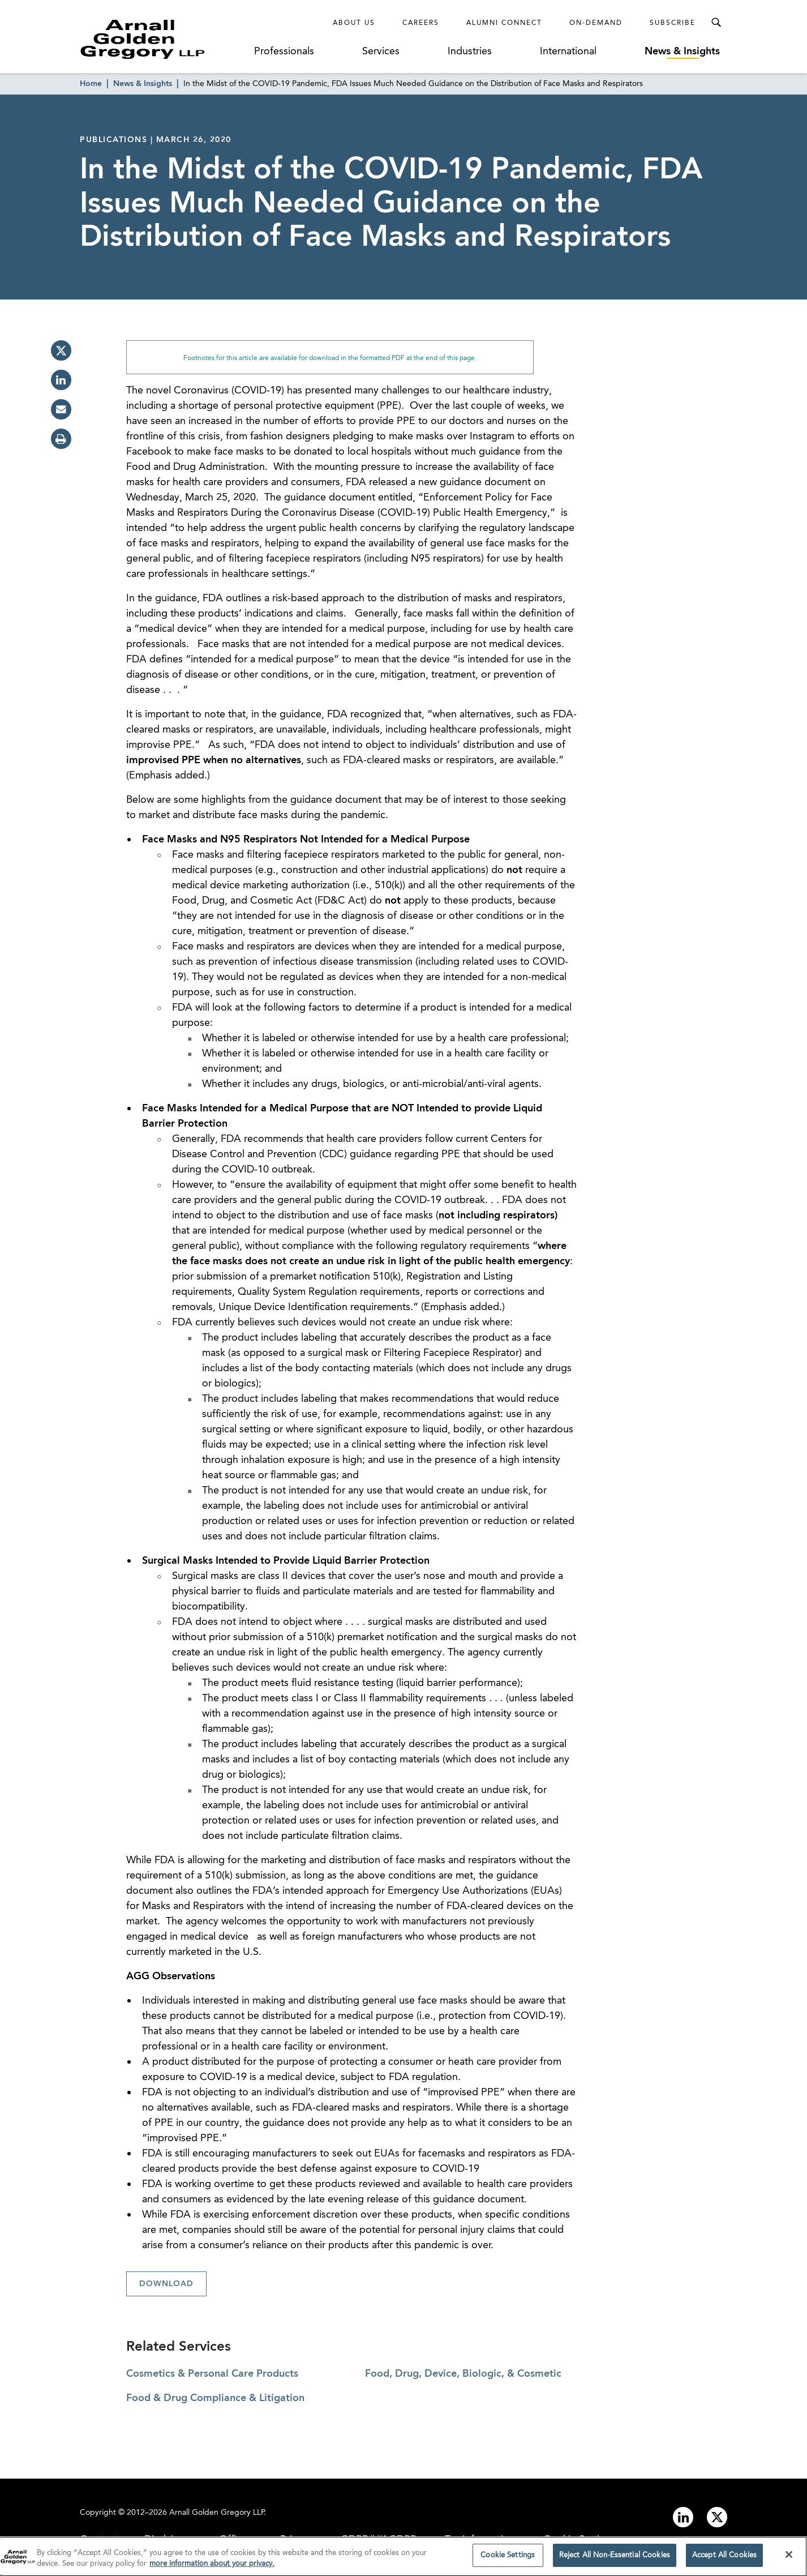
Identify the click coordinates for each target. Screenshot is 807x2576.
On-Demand (596, 23)
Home (91, 84)
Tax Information (480, 2540)
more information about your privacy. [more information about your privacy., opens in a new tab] (211, 2571)
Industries (470, 51)
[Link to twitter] (717, 2517)
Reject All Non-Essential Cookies (614, 2562)
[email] (61, 409)
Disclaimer (167, 2540)
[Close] (788, 2561)
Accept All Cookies (724, 2562)
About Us (354, 23)
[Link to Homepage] (163, 39)
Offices (235, 2540)
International (568, 51)
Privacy (296, 2540)
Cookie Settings (579, 2540)
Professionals (284, 51)
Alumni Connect (504, 23)
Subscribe (673, 23)
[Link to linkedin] (683, 2517)
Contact (98, 2540)
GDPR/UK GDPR (379, 2540)
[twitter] (61, 350)
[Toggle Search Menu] (716, 22)
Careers (420, 23)
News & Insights (682, 51)
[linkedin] (61, 380)
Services (381, 51)
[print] (61, 439)
